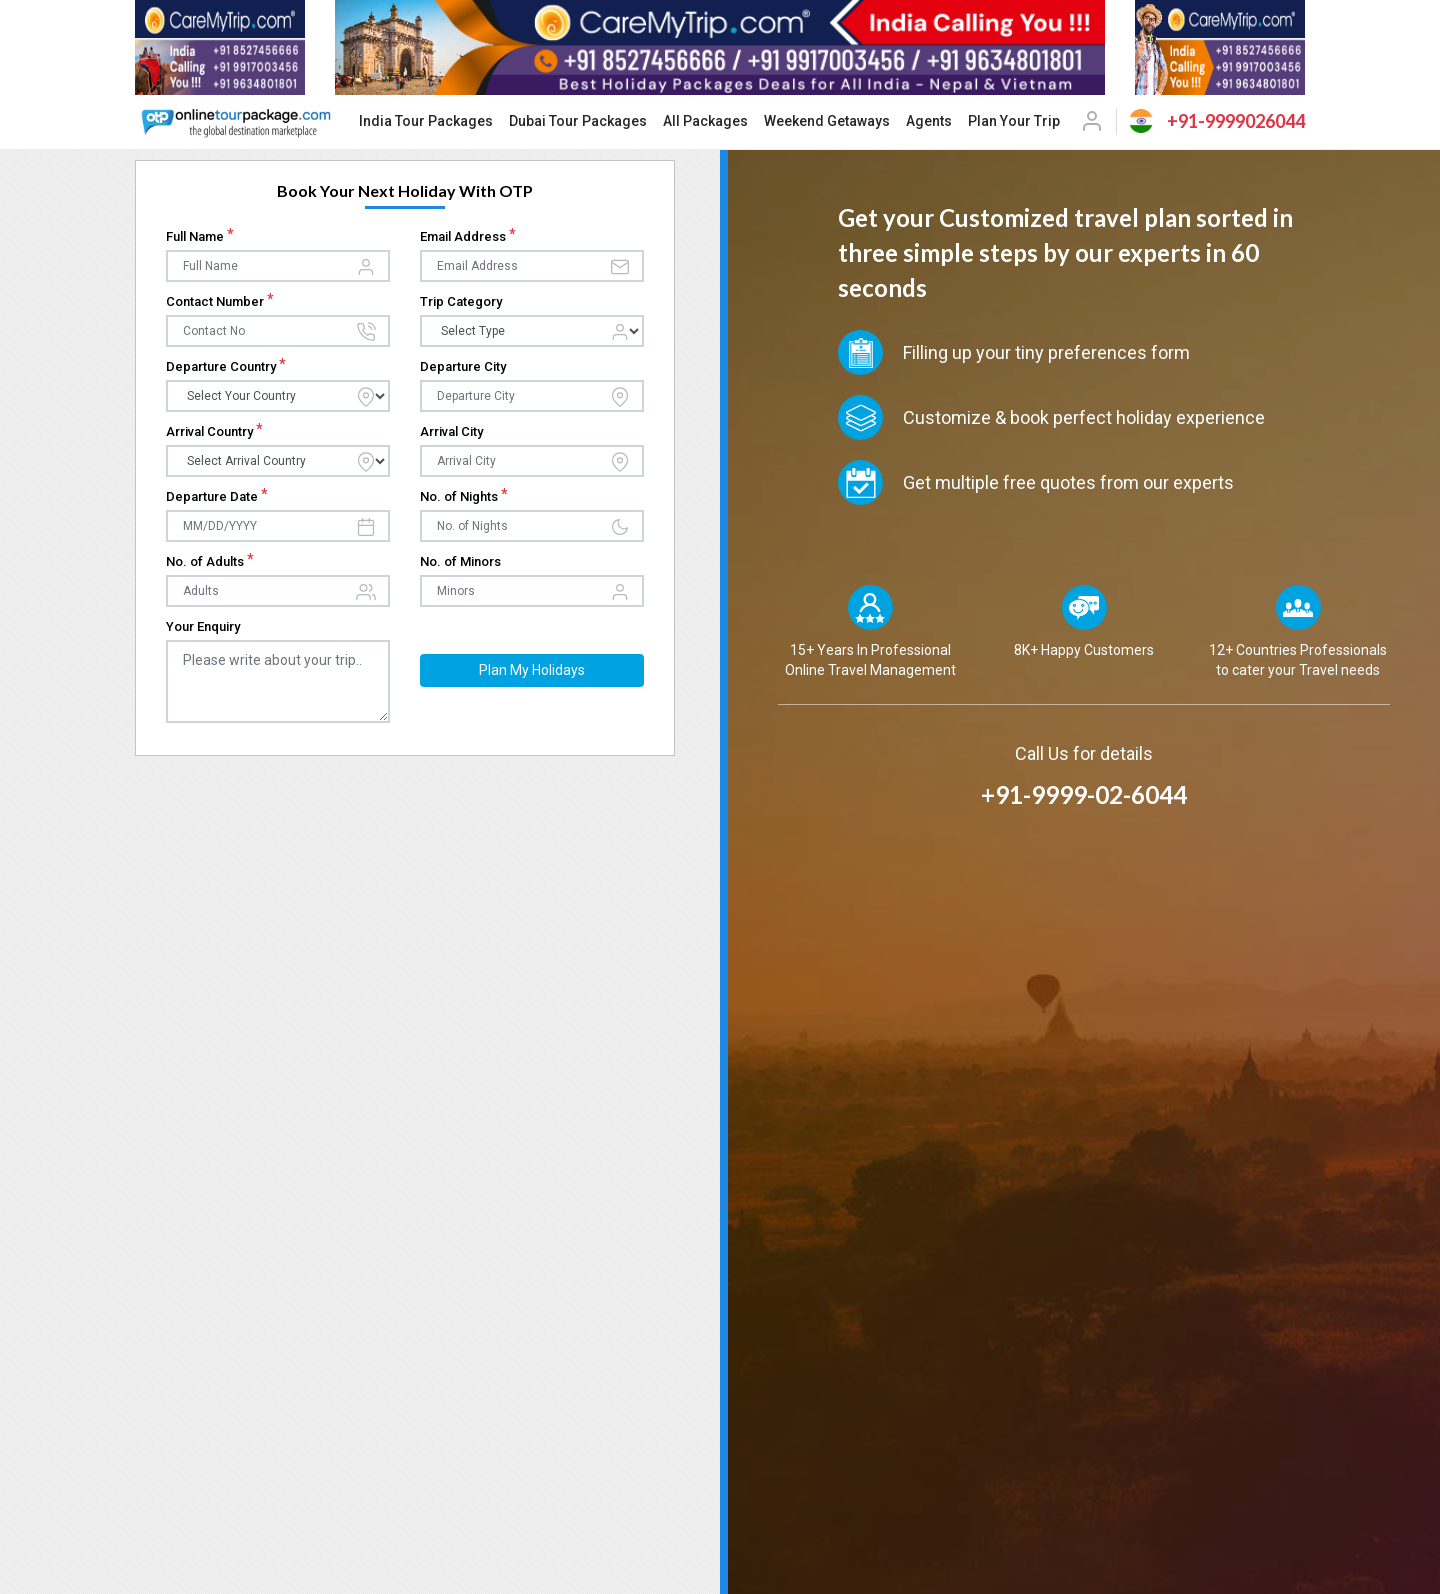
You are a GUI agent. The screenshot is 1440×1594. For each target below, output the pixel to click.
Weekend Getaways (827, 121)
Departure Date (217, 496)
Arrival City (451, 431)
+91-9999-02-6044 (1084, 794)
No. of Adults (210, 561)
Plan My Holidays (532, 670)
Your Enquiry (203, 626)
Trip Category (461, 301)
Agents (929, 121)
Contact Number (220, 301)
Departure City (463, 366)
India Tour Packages (426, 121)
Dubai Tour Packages (578, 121)
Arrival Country (214, 431)
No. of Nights (464, 496)
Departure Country (226, 366)
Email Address (468, 236)
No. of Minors (460, 561)
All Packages (705, 121)
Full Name (200, 236)
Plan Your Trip (1014, 121)
